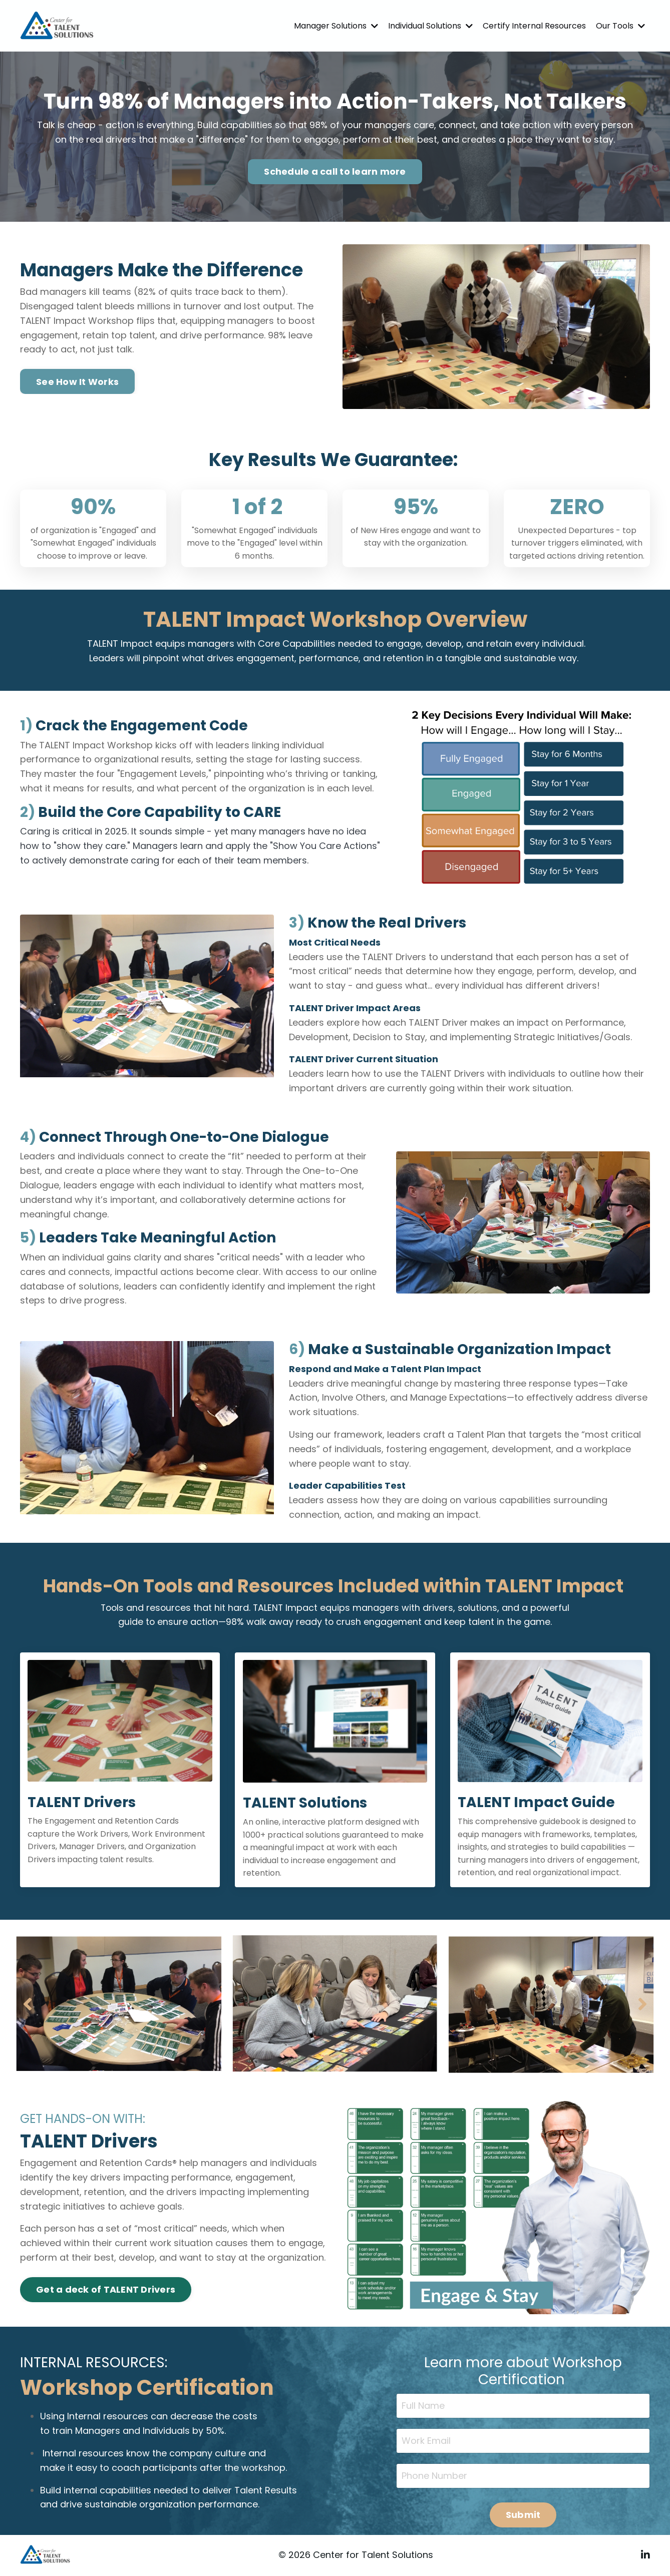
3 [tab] (343, 2059)
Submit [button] (523, 2515)
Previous (28, 2004)
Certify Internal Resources (534, 26)
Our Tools (620, 26)
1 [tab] (311, 2059)
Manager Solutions (336, 26)
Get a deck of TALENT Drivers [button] (105, 2290)
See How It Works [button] (77, 381)
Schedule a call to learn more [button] (335, 171)
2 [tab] (327, 2059)
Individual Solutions (430, 26)
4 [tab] (359, 2059)
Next (642, 2004)
